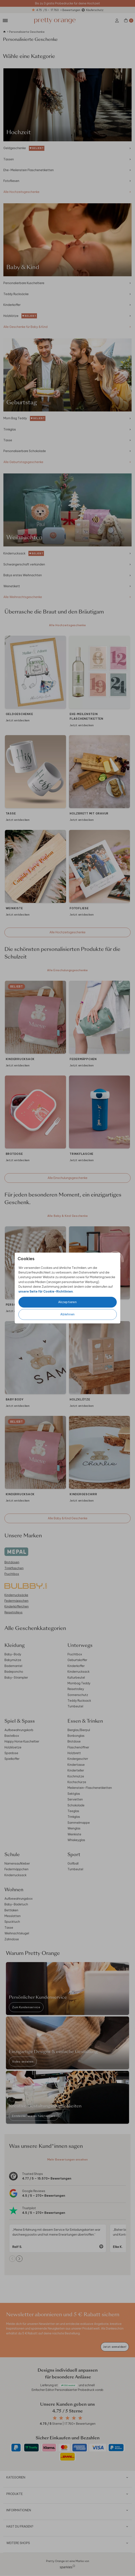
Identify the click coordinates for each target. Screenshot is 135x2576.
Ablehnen (67, 1314)
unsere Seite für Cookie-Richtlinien (45, 1291)
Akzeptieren (67, 1302)
